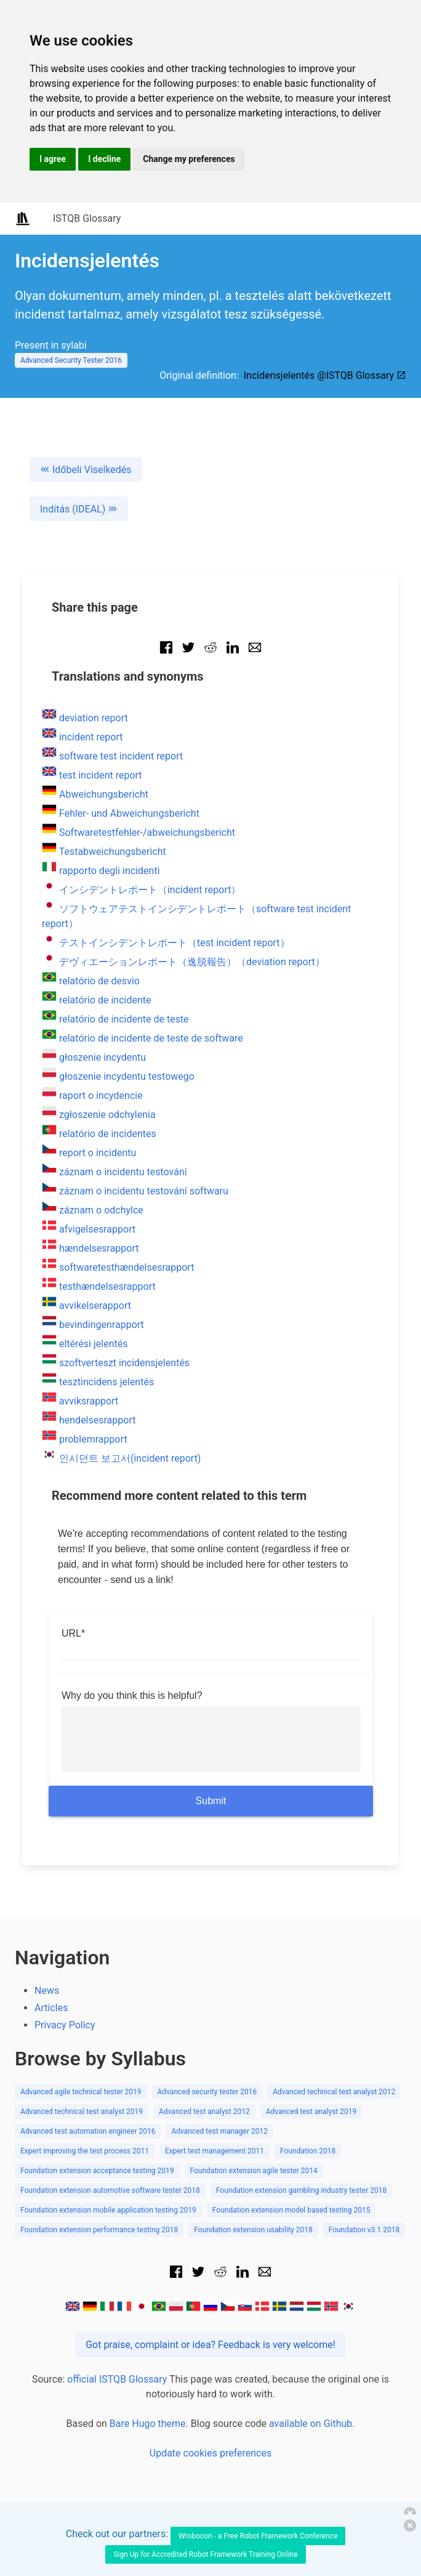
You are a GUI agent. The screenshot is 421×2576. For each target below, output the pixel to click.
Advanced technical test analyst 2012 (334, 2092)
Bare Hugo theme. (149, 2423)
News (46, 1990)
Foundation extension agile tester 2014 (254, 2170)
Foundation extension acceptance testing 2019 (97, 2170)
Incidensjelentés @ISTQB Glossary (325, 375)
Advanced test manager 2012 (219, 2131)
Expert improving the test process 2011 (84, 2151)
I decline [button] (104, 159)
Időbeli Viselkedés (86, 470)
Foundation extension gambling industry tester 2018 (301, 2190)
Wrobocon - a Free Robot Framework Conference (257, 2536)
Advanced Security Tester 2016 (71, 360)
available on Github (310, 2423)
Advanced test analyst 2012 (204, 2111)
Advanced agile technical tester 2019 (81, 2092)
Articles (51, 2008)
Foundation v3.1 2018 (364, 2230)
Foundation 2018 (307, 2151)
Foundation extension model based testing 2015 (291, 2210)
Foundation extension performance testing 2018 (99, 2230)
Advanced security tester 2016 (207, 2092)
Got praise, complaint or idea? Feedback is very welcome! (210, 2345)
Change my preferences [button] (189, 159)
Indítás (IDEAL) (79, 509)
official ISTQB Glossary (117, 2379)
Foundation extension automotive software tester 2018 (110, 2190)
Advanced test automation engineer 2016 (87, 2131)
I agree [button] (52, 159)
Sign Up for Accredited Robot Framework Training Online (205, 2554)
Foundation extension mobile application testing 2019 (108, 2210)
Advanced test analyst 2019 (311, 2111)
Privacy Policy (64, 2025)
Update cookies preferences (210, 2453)
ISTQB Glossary (87, 218)
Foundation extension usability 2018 (253, 2230)
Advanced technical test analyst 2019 (81, 2111)
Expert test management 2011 (214, 2151)
